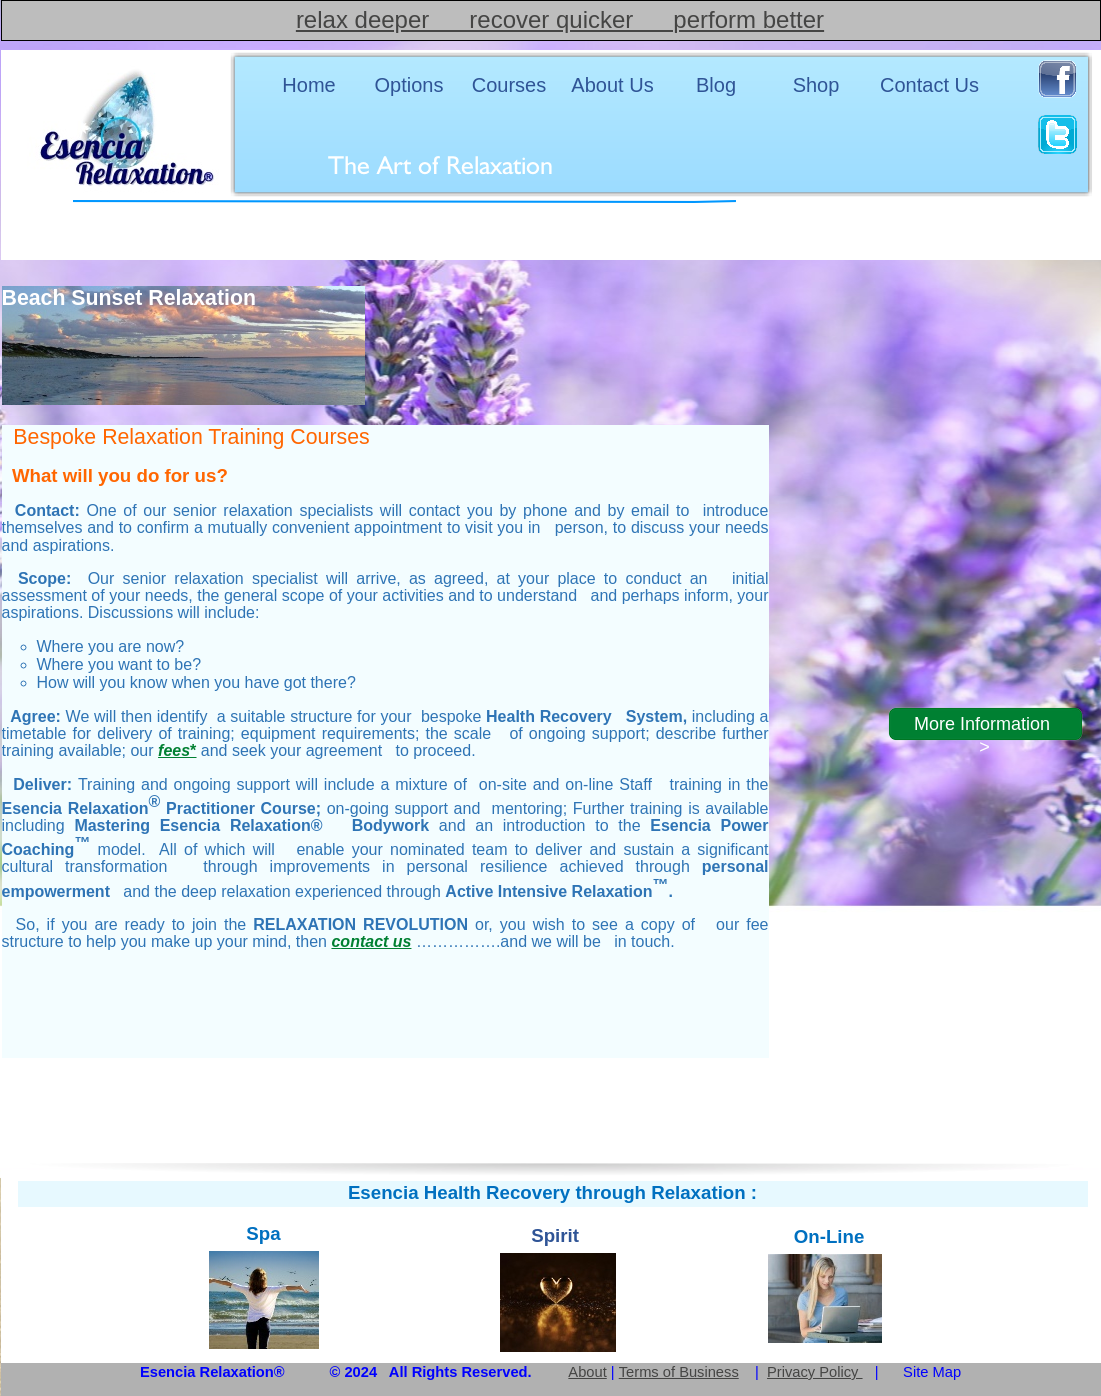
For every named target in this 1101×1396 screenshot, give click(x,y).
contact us (371, 941)
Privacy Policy (815, 1372)
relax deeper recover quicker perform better (560, 19)
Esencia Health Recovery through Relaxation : (552, 1192)
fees (177, 750)
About (587, 1372)
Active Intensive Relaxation (556, 891)
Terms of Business (679, 1372)
